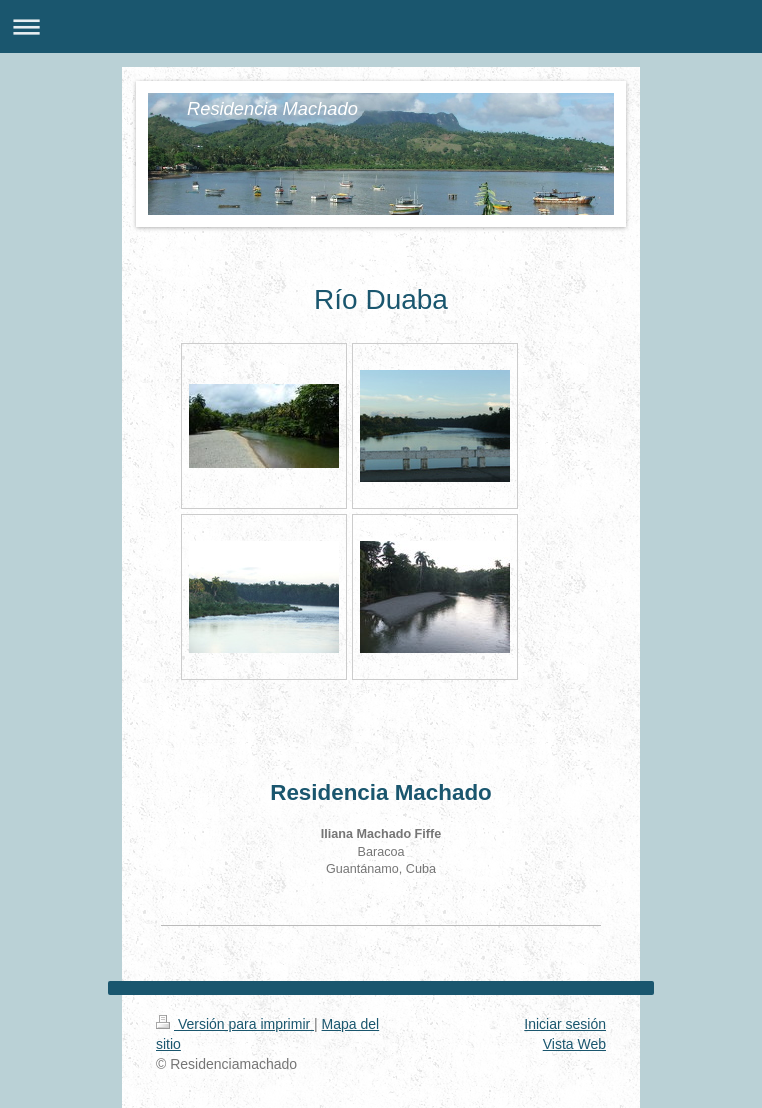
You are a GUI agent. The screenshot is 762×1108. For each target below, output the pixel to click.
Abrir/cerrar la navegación (381, 26)
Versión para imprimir (235, 1024)
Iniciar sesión (565, 1024)
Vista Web (574, 1044)
